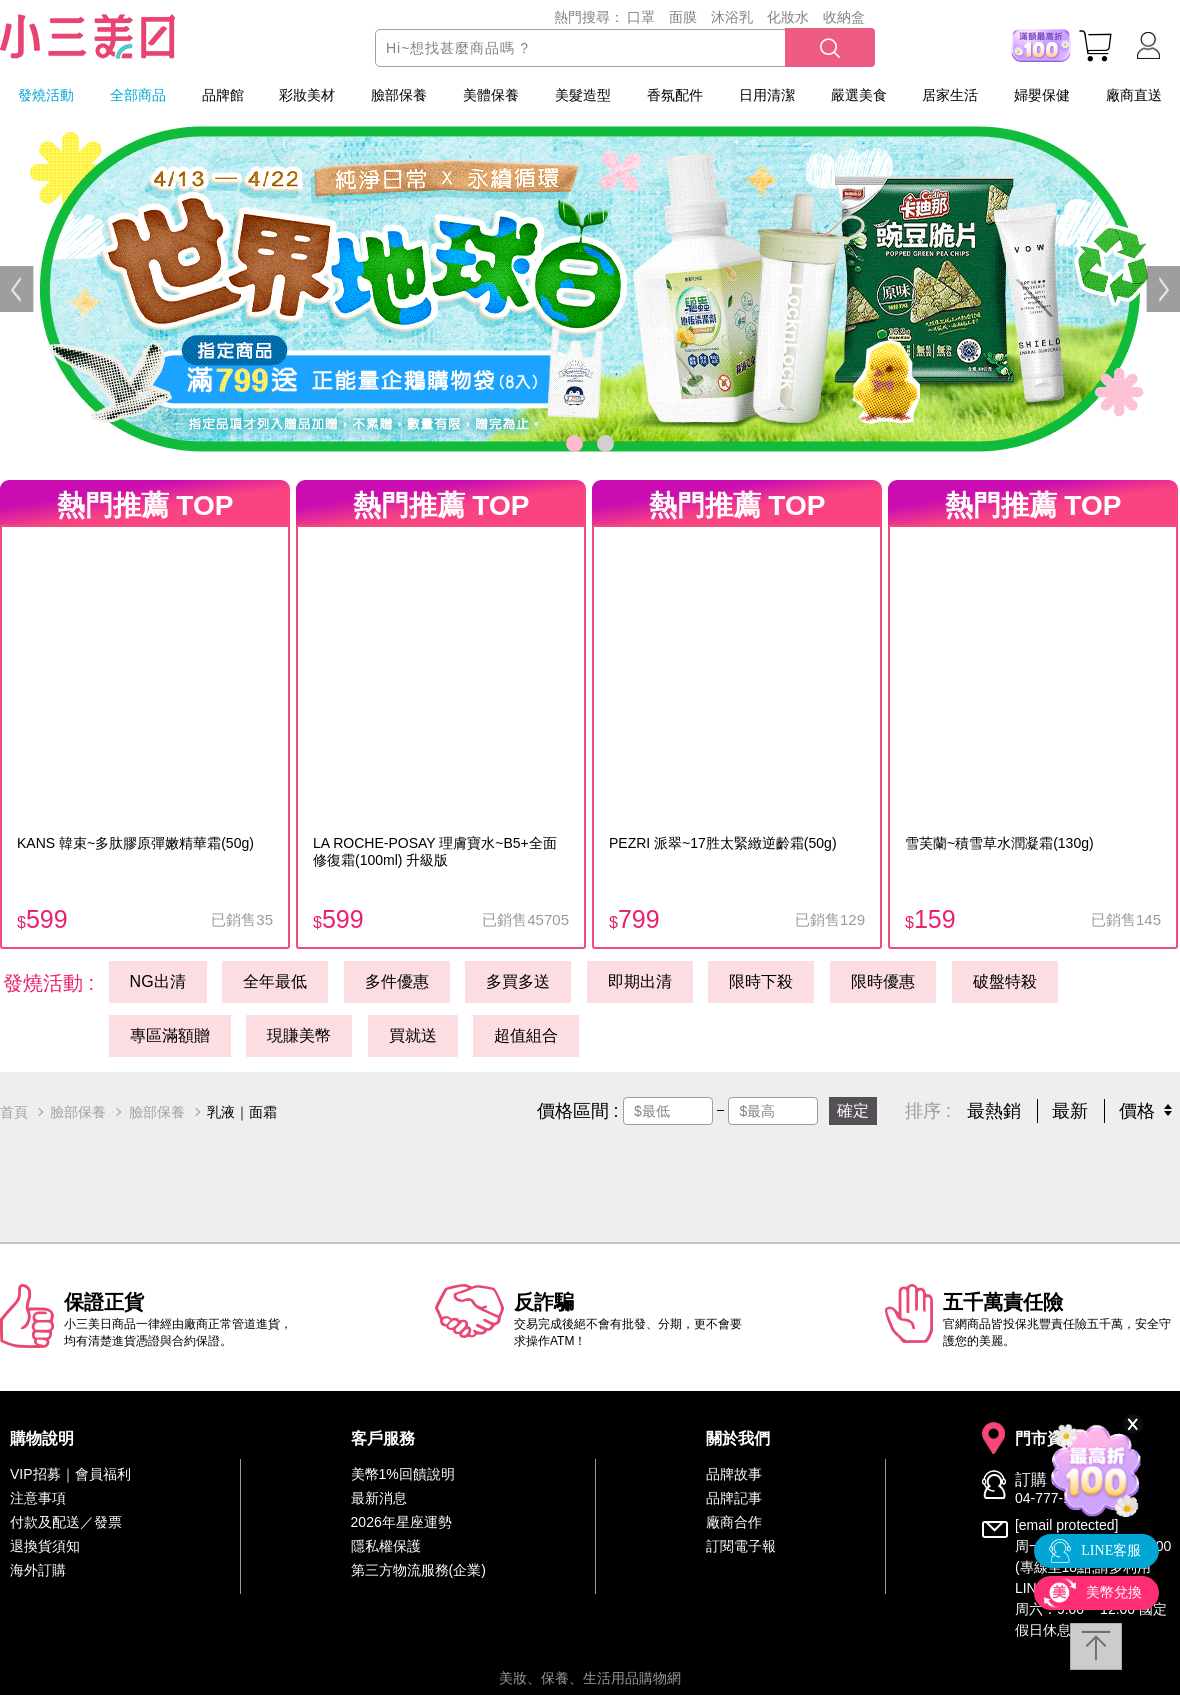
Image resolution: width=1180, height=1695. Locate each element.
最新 (1070, 1111)
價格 (1137, 1111)
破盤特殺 (1005, 981)
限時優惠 (883, 981)
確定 (853, 1110)
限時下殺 (761, 981)
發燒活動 (46, 95)
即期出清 (640, 981)
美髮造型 (583, 95)
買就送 (413, 1035)
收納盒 (844, 17)
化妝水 (788, 17)
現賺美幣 (299, 1035)
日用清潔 (767, 95)
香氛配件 (675, 95)
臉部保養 (399, 95)
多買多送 (518, 981)
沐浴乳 (732, 17)
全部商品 (138, 95)
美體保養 (491, 95)
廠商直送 (1134, 95)
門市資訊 (1047, 1439)
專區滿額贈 (170, 1035)
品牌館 (223, 95)
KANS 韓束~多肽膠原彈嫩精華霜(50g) (135, 843)
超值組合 (526, 1035)
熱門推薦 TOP (145, 506)
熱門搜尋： (589, 17)
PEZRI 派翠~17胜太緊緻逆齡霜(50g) (723, 843)
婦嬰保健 (1042, 95)
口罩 (641, 17)
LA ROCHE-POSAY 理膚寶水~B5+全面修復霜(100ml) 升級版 (435, 851)
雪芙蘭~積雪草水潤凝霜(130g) (999, 843)
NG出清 (158, 981)
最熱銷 (994, 1111)
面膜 (683, 17)
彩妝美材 (307, 95)
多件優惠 (397, 981)
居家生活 (950, 95)
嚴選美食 (859, 95)
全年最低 (275, 981)
